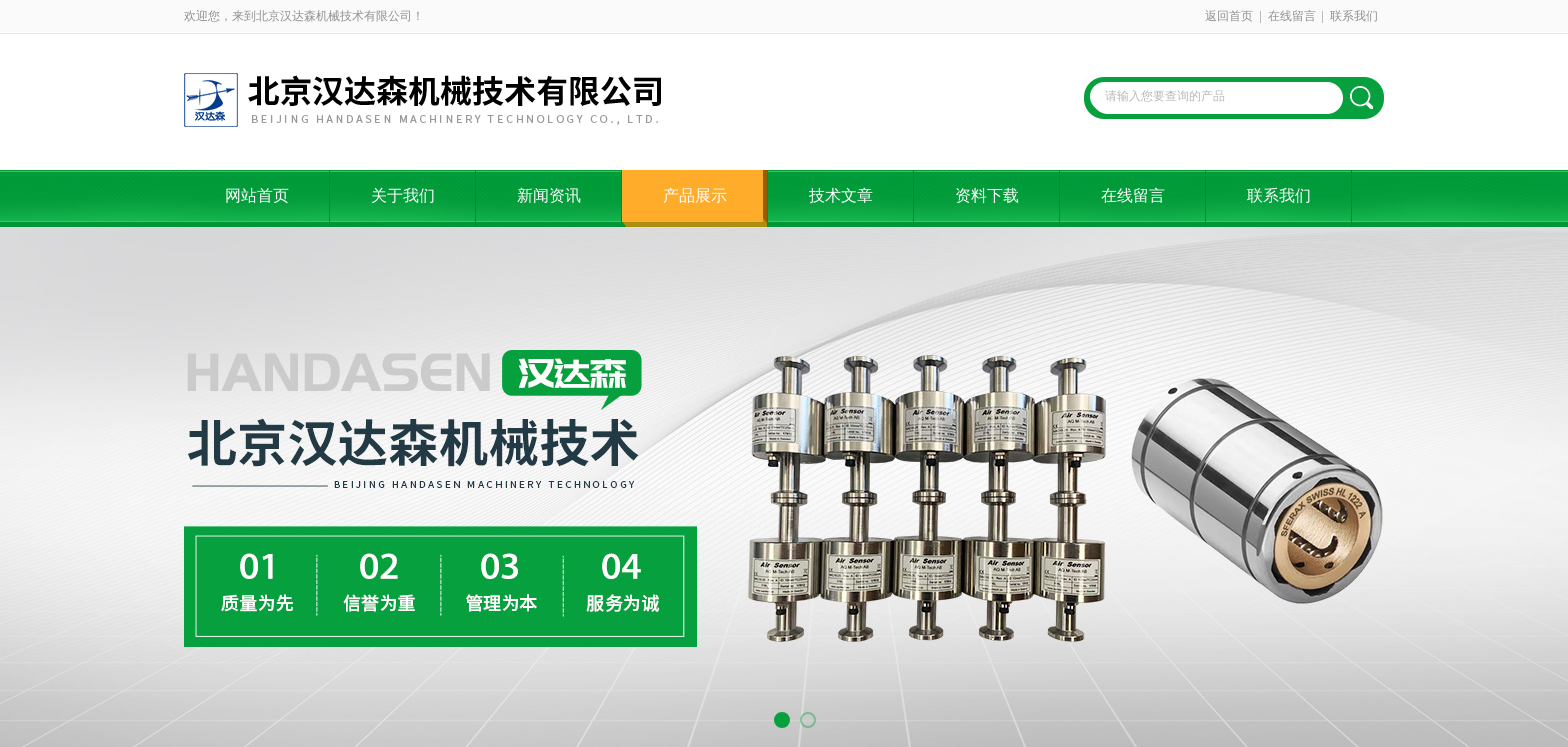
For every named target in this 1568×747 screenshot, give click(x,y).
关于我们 (403, 195)
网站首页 (257, 195)
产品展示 (695, 195)
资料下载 (987, 195)
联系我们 (1354, 16)
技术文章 (841, 195)
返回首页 (1229, 16)
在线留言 (1292, 16)
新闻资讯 (549, 195)
